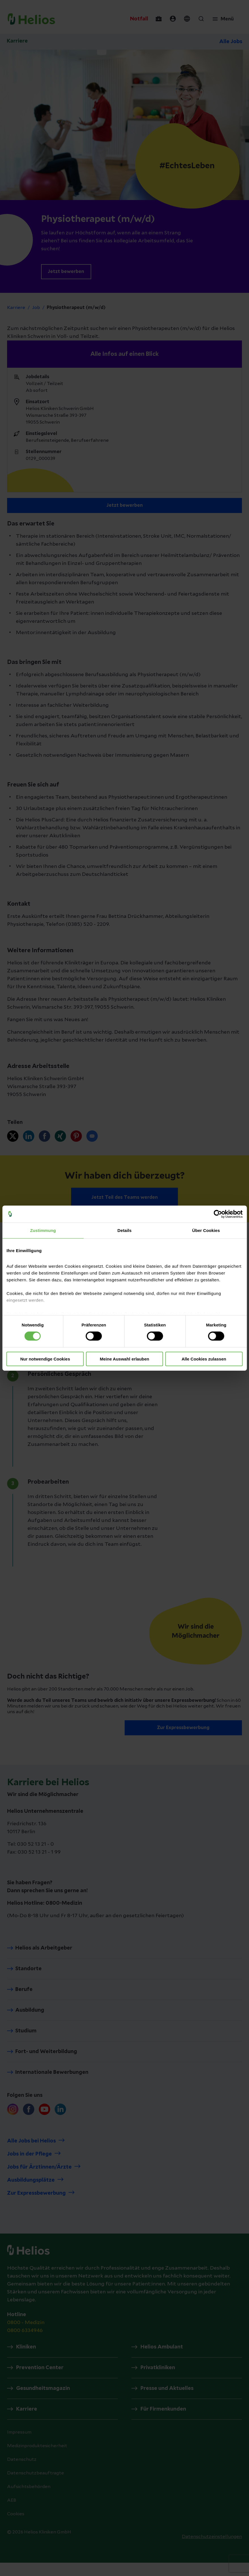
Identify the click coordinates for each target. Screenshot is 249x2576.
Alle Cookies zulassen (204, 1359)
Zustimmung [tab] (43, 1230)
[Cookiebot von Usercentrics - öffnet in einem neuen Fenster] (217, 1214)
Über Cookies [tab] (206, 1230)
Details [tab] (125, 1230)
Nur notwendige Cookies (45, 1359)
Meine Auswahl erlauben (124, 1359)
